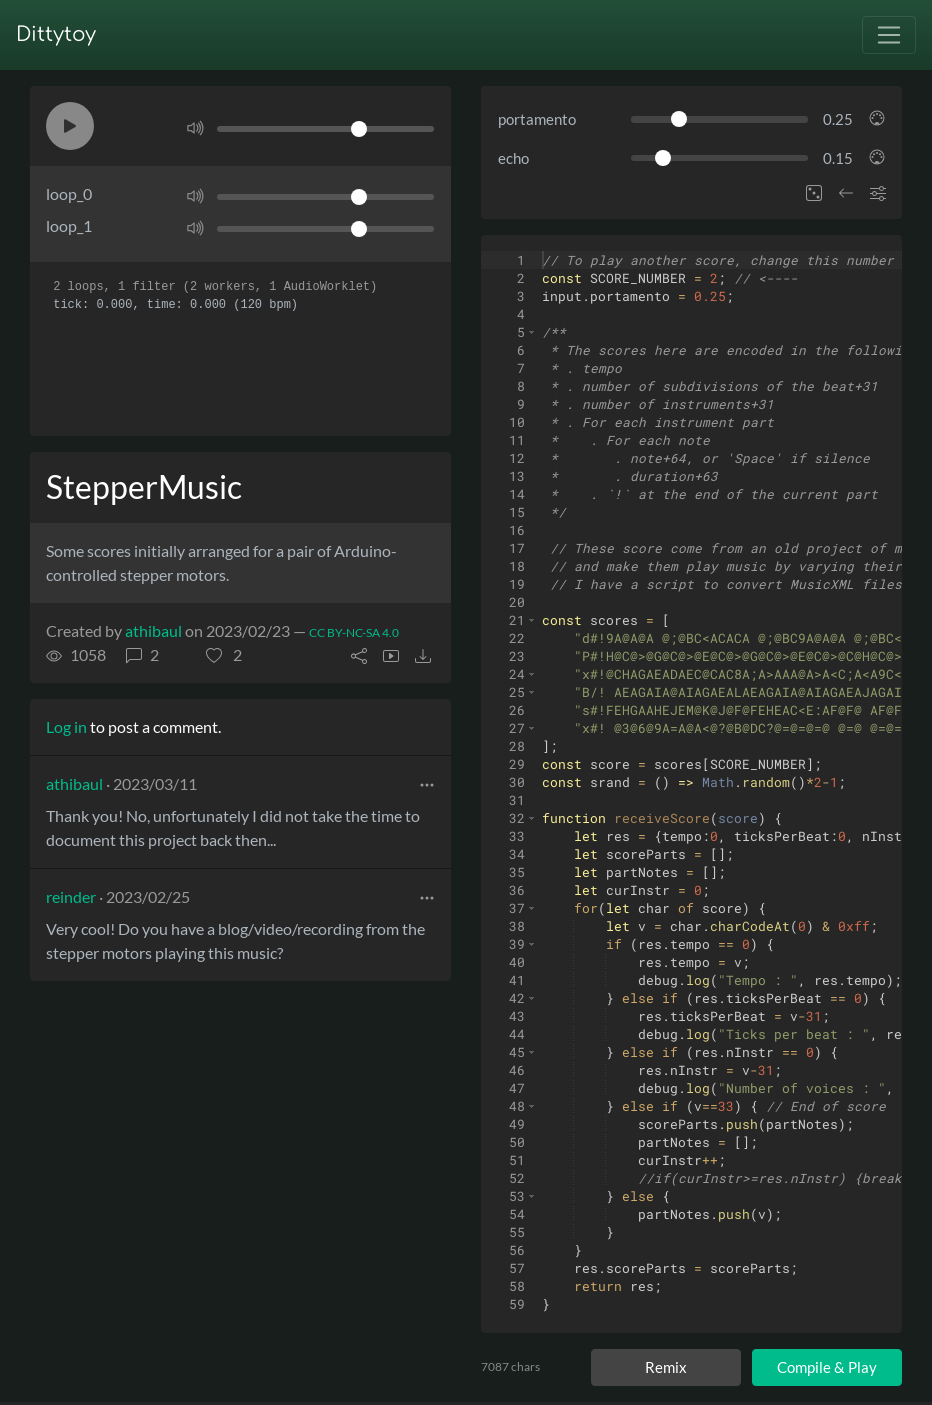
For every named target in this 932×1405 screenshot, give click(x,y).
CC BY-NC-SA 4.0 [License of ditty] (354, 632)
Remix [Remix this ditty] (666, 1367)
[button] (70, 126)
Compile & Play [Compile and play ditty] (827, 1367)
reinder (71, 896)
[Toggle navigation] (889, 35)
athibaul (153, 630)
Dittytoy (56, 34)
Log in (66, 726)
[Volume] (325, 129)
